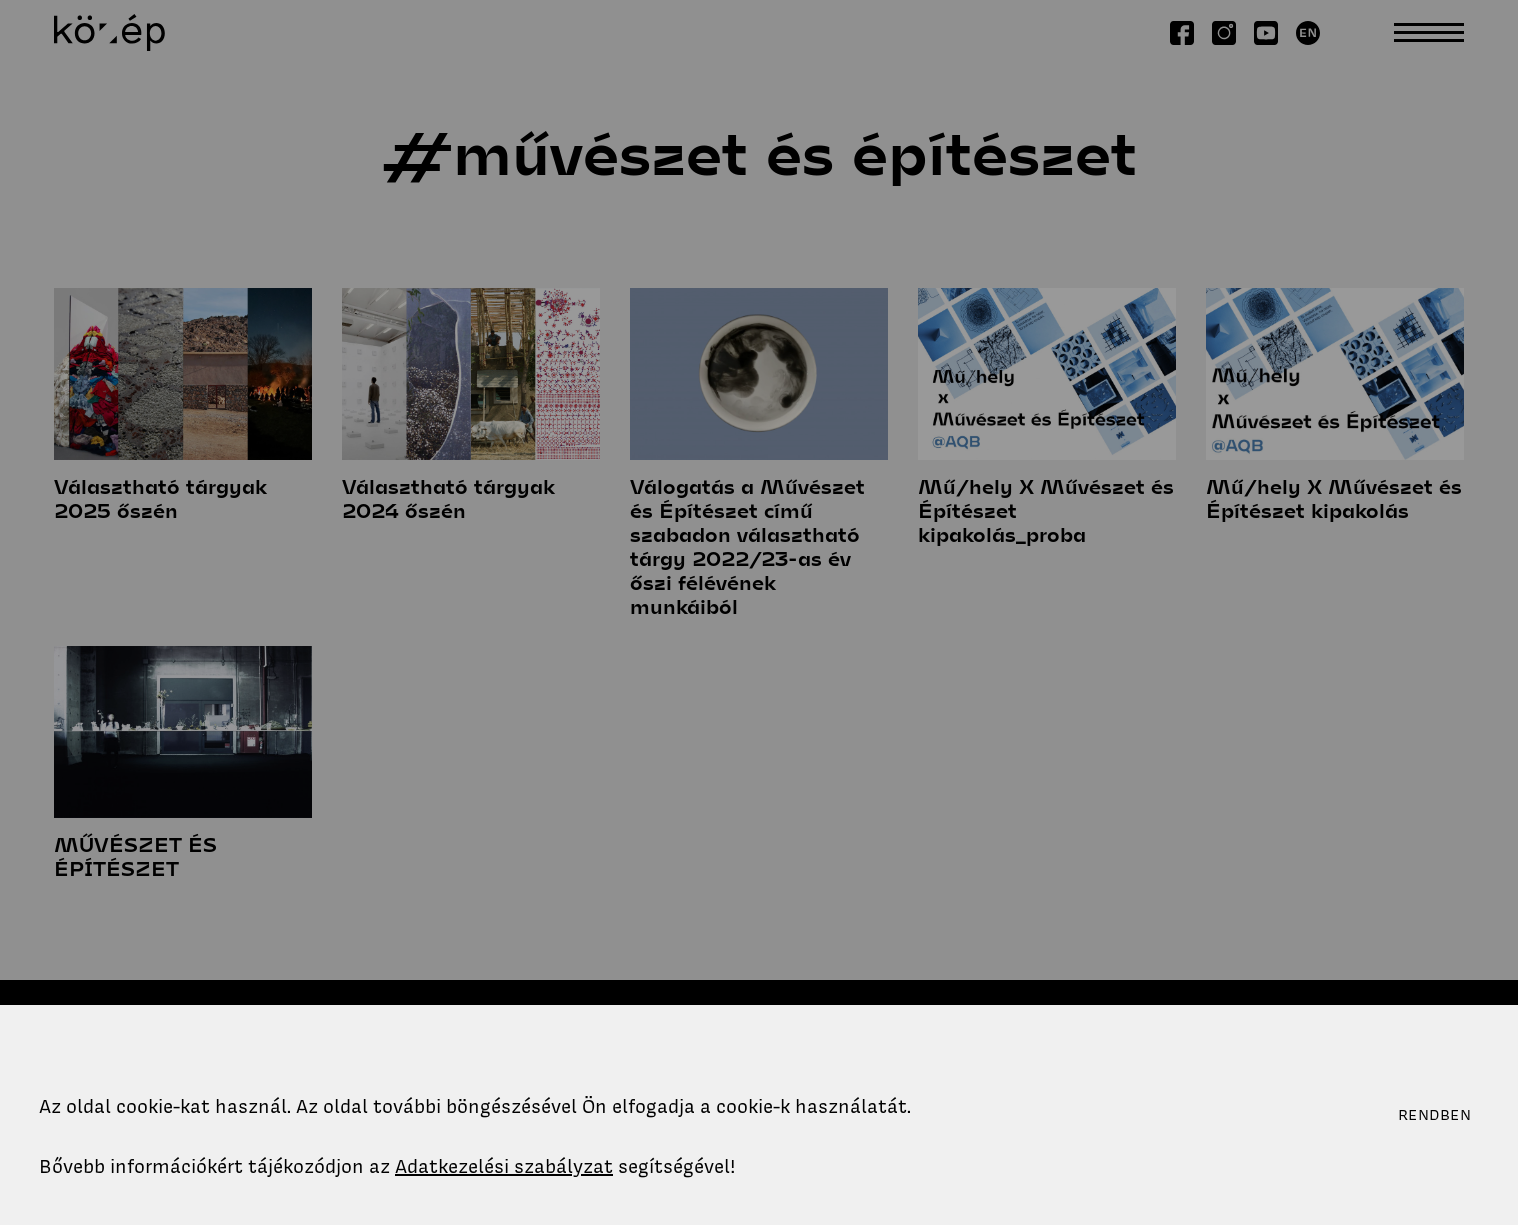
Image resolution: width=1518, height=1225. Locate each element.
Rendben (1434, 1115)
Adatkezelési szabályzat (504, 1166)
